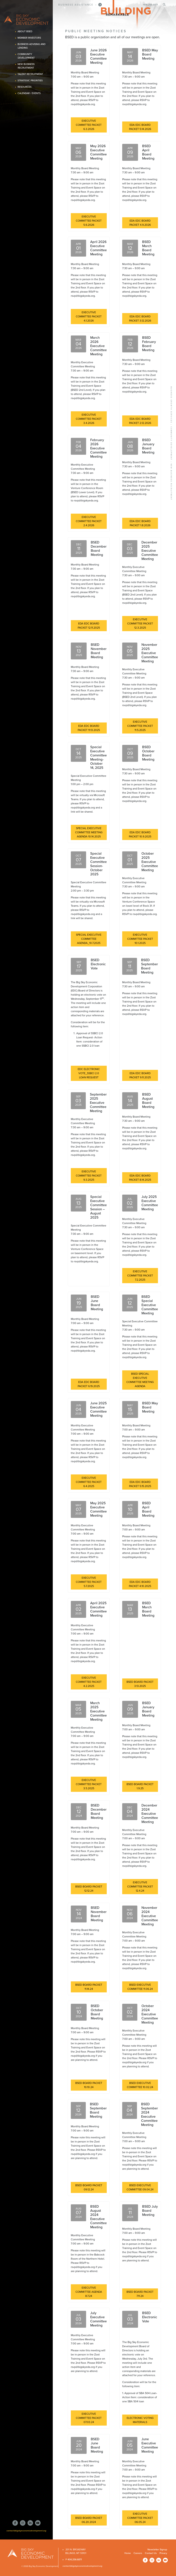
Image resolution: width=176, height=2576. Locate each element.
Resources (24, 87)
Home (127, 2553)
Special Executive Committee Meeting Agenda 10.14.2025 (88, 832)
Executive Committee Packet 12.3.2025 (140, 623)
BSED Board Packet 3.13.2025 (139, 1684)
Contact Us (151, 2553)
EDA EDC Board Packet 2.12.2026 (140, 421)
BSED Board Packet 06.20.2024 (88, 2520)
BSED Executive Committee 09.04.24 (139, 2187)
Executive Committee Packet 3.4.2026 (89, 419)
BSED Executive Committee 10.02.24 (140, 2085)
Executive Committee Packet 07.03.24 (89, 2418)
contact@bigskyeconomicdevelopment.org (26, 2530)
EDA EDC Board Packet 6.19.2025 (89, 1384)
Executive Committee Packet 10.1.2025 (140, 939)
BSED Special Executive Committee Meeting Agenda (140, 1380)
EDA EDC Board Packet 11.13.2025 (89, 728)
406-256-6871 (150, 5)
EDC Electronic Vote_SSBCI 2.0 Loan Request (89, 1073)
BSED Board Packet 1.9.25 (139, 1786)
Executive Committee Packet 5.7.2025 (89, 1582)
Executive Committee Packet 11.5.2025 (140, 726)
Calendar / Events (29, 93)
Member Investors (29, 38)
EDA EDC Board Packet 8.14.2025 (140, 1178)
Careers (138, 2553)
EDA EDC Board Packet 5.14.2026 (140, 127)
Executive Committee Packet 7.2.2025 (140, 1275)
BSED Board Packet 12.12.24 (88, 1889)
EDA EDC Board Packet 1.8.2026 (140, 523)
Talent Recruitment (30, 74)
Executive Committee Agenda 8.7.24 (88, 2292)
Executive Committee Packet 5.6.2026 (89, 221)
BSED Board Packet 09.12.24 (88, 2187)
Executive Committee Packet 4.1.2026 (89, 316)
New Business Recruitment (26, 66)
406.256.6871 (75, 2559)
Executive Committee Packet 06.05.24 (140, 2518)
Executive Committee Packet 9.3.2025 (89, 1175)
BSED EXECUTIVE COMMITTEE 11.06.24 (140, 1987)
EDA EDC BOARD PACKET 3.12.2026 (140, 318)
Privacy (163, 2553)
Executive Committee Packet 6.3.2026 (89, 125)
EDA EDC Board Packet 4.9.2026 (140, 223)
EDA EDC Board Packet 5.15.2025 (140, 1484)
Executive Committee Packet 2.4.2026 (89, 521)
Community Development (26, 56)
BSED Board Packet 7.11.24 (139, 2294)
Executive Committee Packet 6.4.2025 (89, 1482)
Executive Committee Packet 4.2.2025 (89, 1682)
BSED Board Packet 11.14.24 (88, 1987)
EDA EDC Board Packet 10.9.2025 (140, 834)
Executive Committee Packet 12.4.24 (140, 1886)
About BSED (25, 31)
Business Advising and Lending (32, 46)
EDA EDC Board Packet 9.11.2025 (140, 1075)
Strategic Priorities (30, 80)
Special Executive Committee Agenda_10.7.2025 (88, 939)
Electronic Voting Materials (140, 2420)
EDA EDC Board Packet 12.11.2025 (89, 626)
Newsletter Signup (157, 2549)
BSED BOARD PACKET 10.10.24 (88, 2085)
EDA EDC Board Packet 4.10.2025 (140, 1584)
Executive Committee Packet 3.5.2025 (89, 1784)
